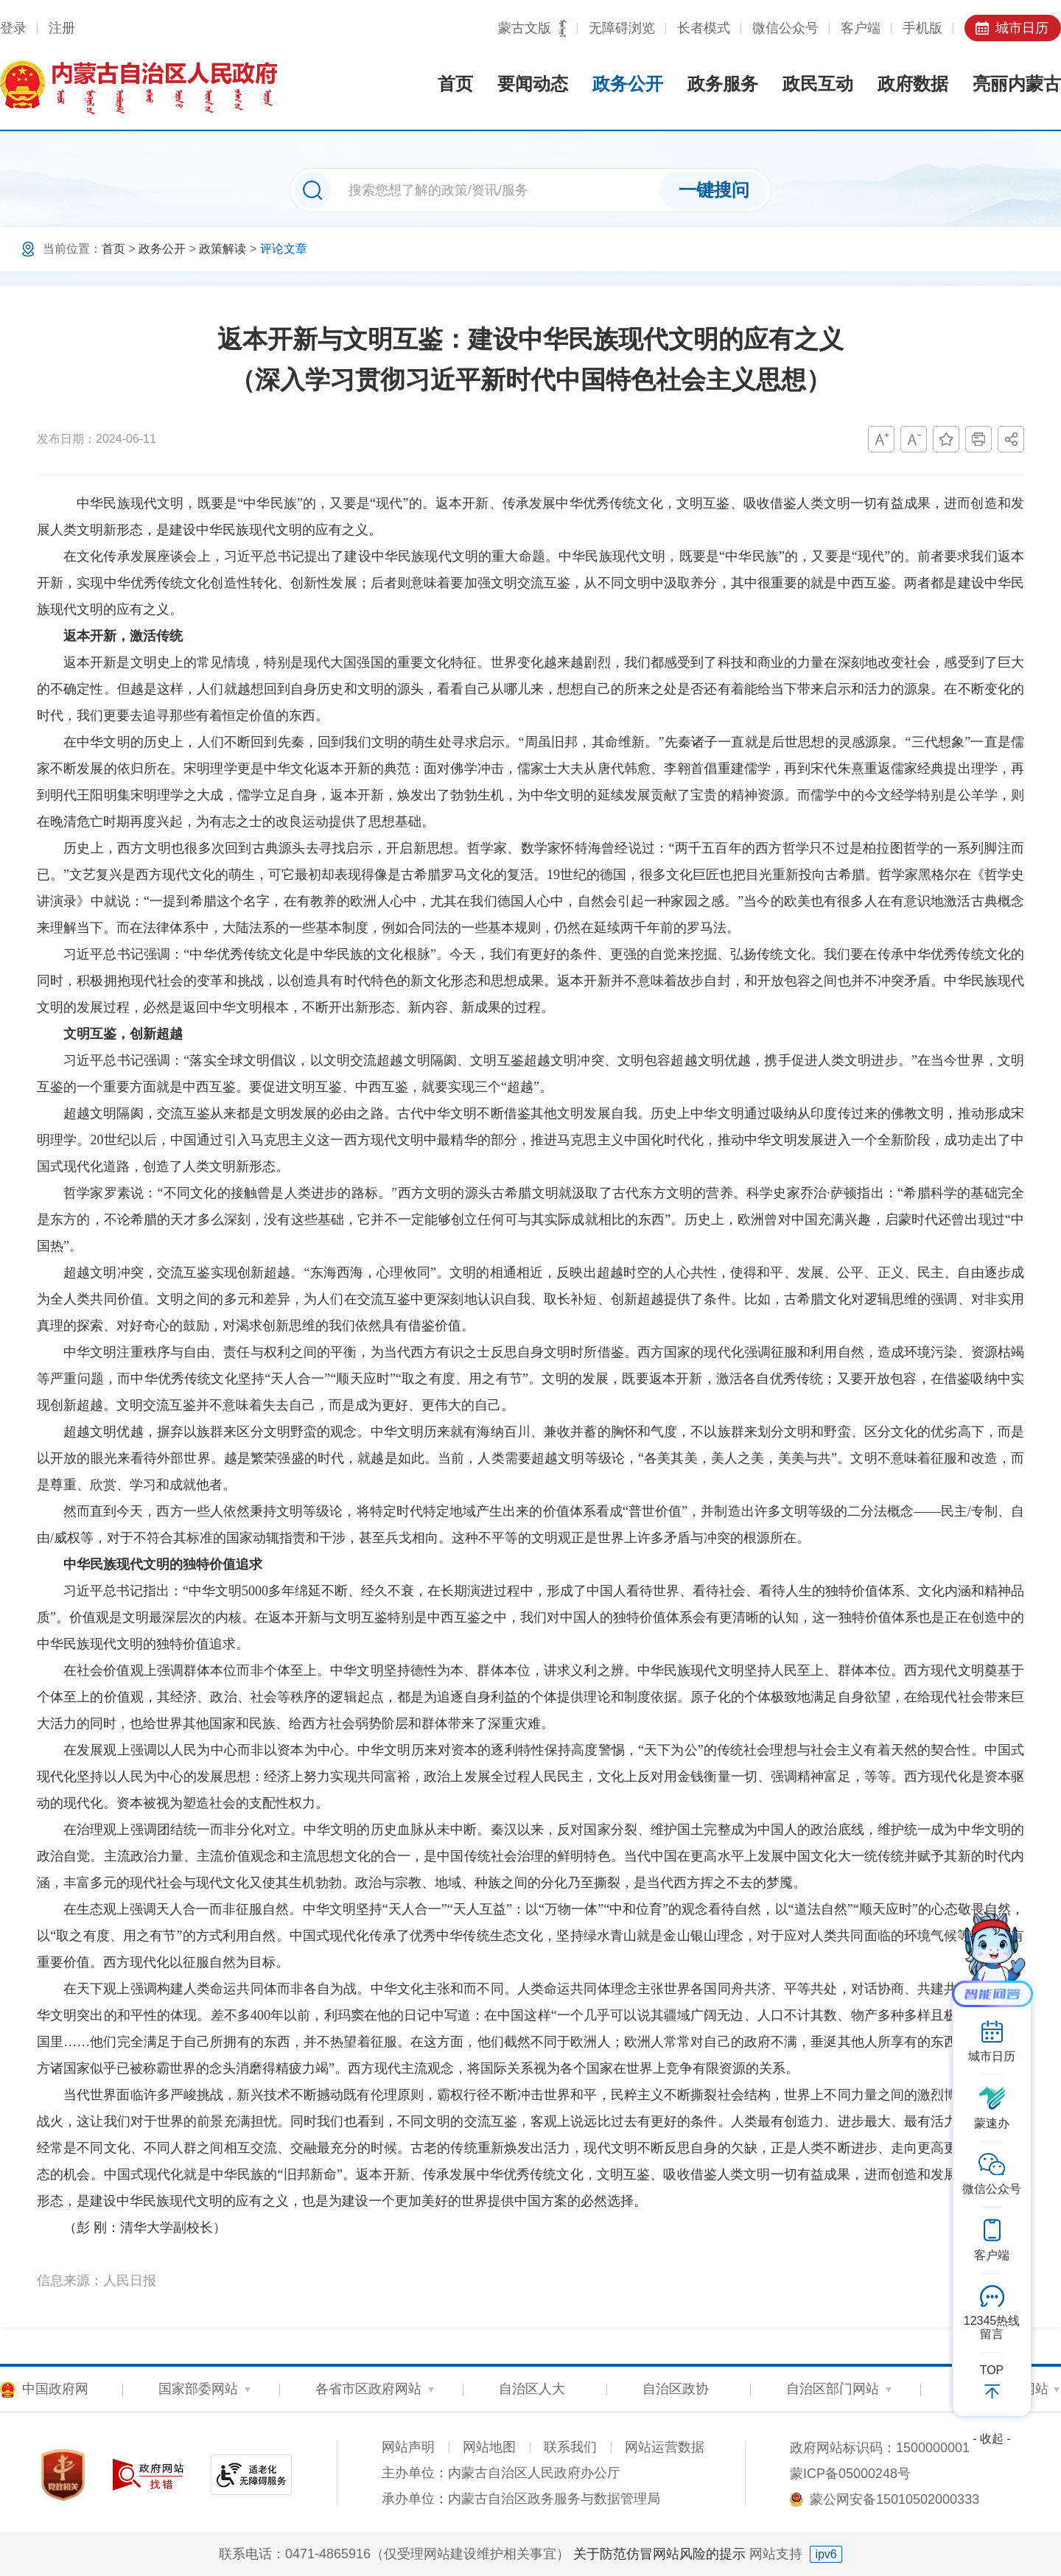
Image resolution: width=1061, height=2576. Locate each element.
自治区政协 (675, 2388)
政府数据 (913, 84)
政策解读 (222, 248)
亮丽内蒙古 (1017, 84)
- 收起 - (992, 2438)
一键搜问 (714, 190)
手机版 (922, 28)
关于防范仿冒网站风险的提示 (659, 2554)
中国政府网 (55, 2388)
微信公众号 (785, 28)
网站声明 (408, 2447)
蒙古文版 (524, 28)
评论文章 (283, 248)
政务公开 (627, 84)
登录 (13, 28)
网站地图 (489, 2447)
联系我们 (570, 2447)
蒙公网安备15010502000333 (894, 2499)
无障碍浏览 (622, 28)
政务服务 (722, 84)
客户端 (860, 28)
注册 (62, 28)
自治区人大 (532, 2388)
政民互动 (817, 84)
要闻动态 (532, 84)
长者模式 (703, 28)
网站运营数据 (664, 2447)
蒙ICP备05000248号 (850, 2473)
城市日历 (1021, 28)
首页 (455, 84)
